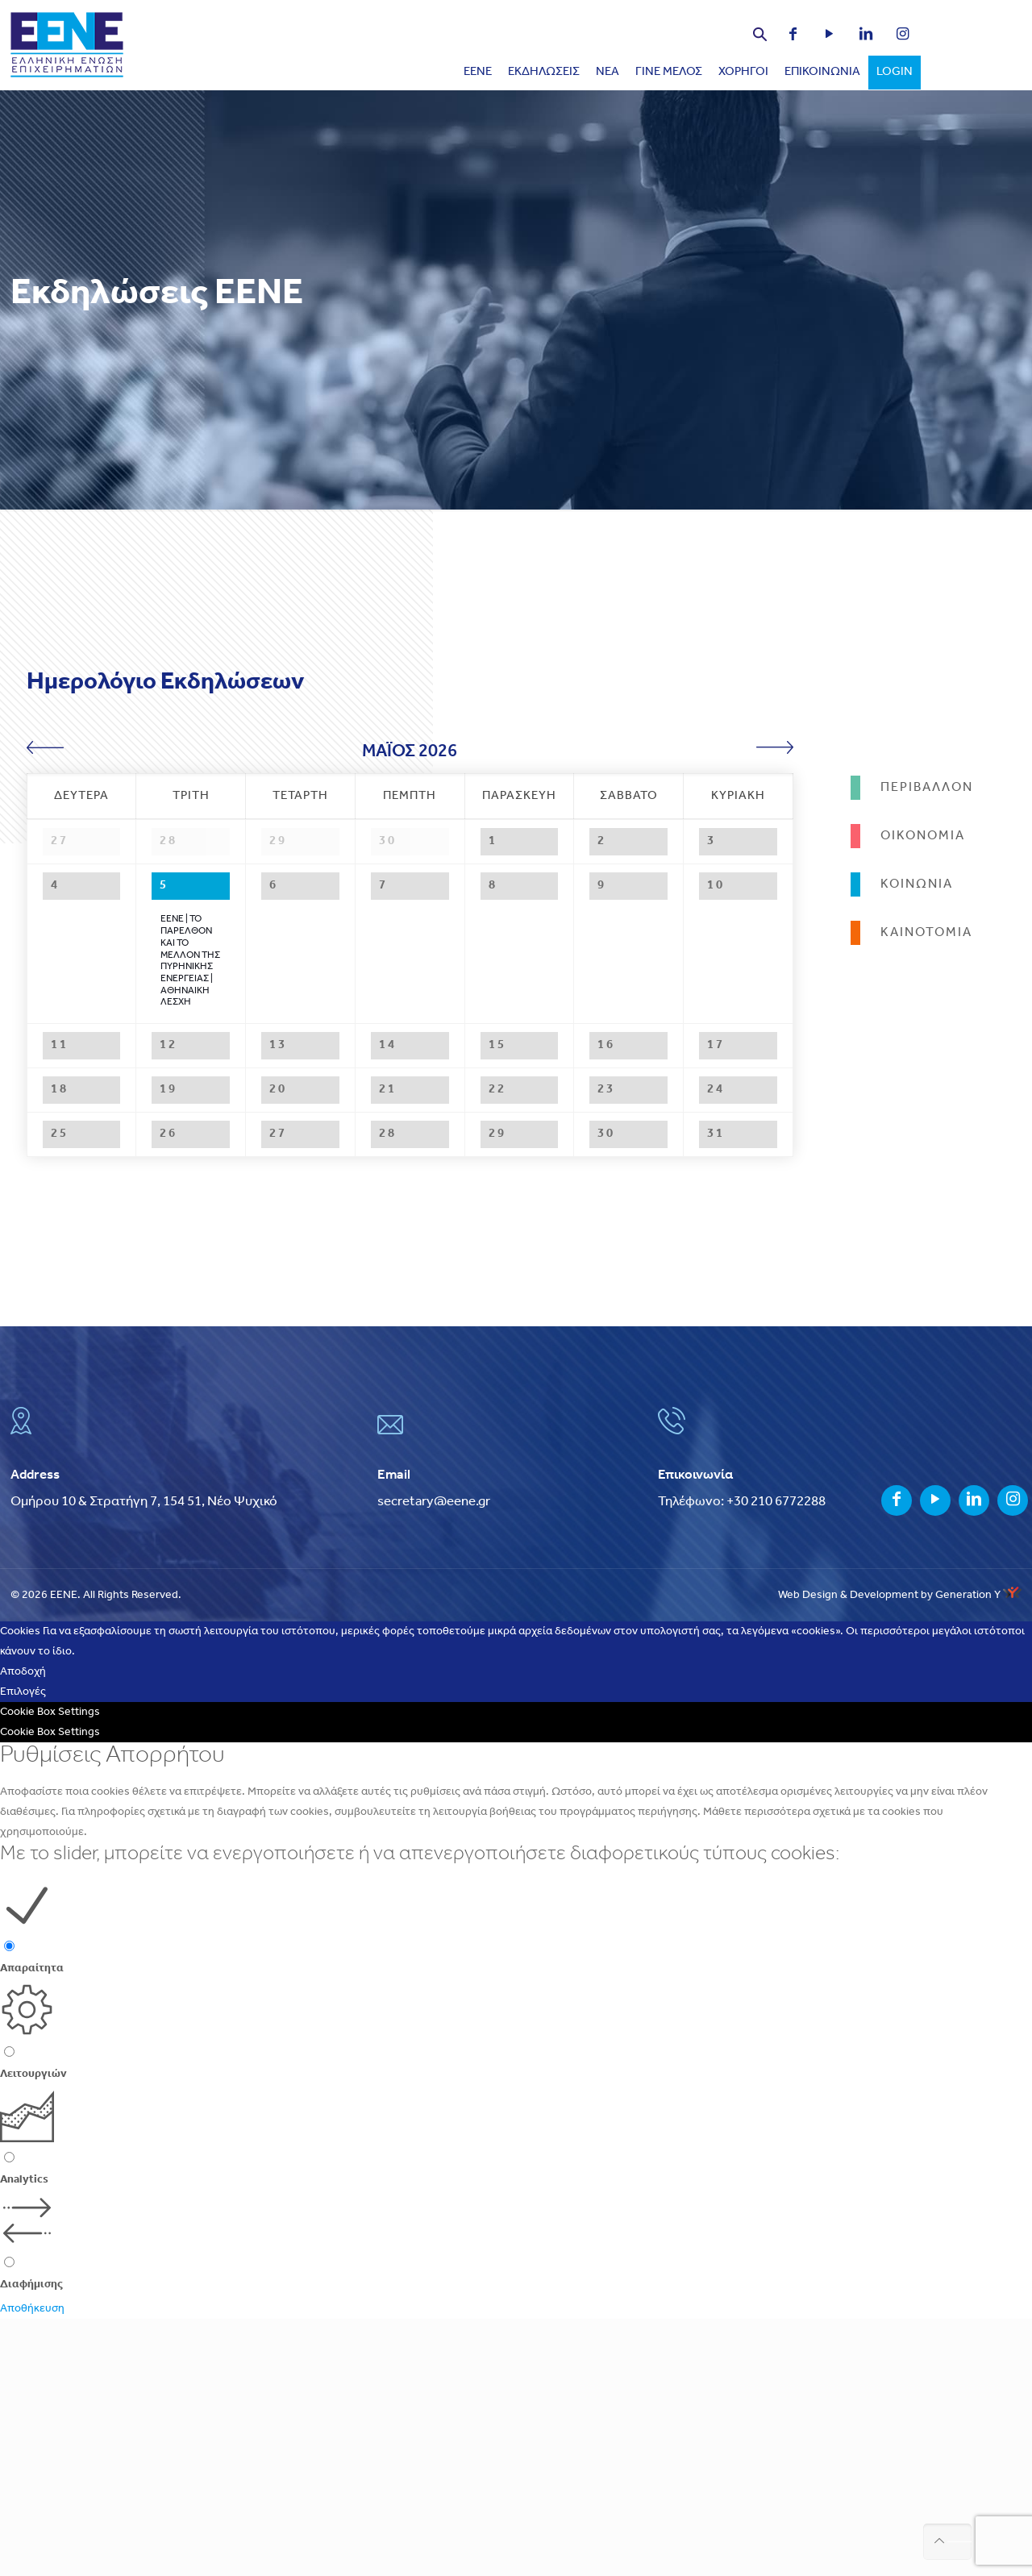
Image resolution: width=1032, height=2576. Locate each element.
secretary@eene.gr (433, 1759)
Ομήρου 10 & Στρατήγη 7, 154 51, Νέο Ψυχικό (143, 1759)
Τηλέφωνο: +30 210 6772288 (742, 1759)
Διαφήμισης (31, 2542)
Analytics (24, 2437)
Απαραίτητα (32, 2226)
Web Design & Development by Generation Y (900, 1852)
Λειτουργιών (33, 2331)
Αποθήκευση (32, 2566)
